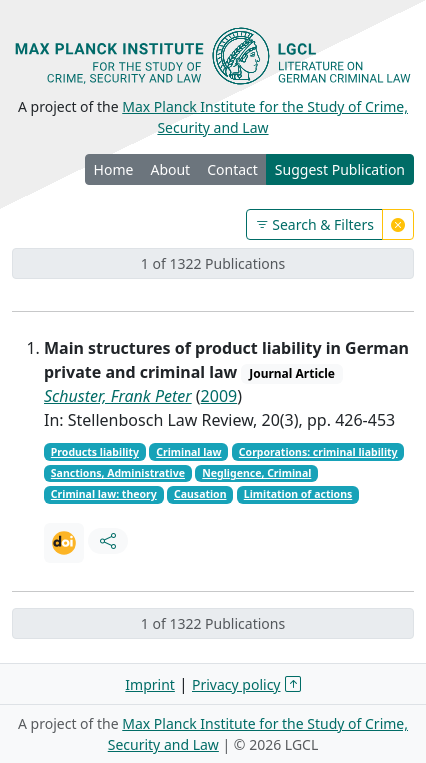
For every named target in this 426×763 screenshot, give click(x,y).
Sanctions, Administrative (118, 473)
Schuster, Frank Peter (118, 396)
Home (114, 169)
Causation (200, 494)
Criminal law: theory (104, 494)
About (170, 169)
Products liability (95, 452)
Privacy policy (236, 684)
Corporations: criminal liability (318, 452)
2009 (219, 396)
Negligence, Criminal (256, 473)
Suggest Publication (340, 169)
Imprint (150, 684)
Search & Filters (314, 224)
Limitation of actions (298, 494)
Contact (232, 169)
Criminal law (188, 452)
